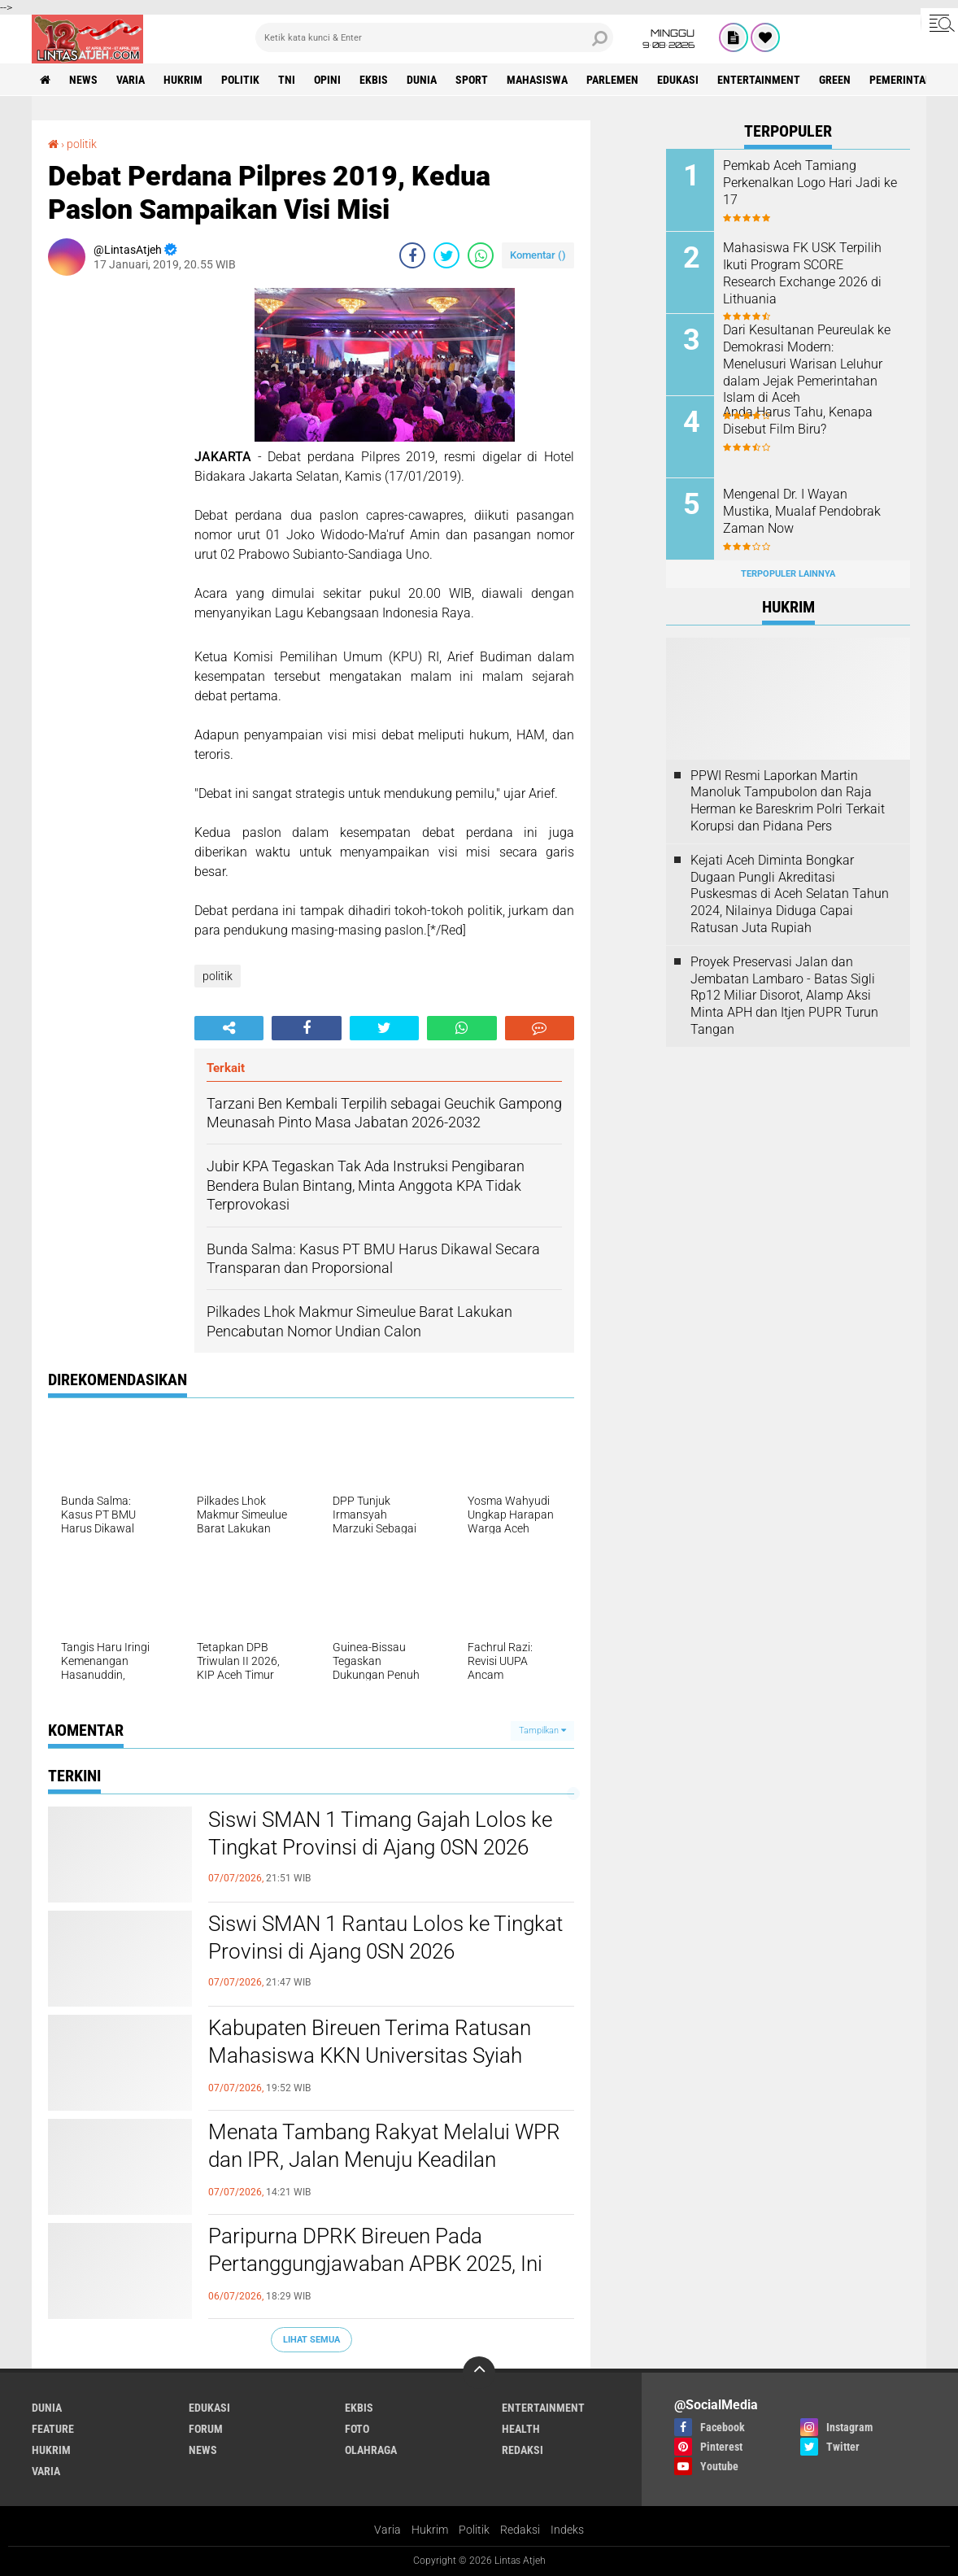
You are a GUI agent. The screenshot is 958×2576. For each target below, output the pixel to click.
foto (357, 2428)
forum (206, 2428)
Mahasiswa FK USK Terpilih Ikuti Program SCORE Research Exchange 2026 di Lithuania (802, 273)
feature (53, 2428)
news (83, 79)
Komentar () (538, 255)
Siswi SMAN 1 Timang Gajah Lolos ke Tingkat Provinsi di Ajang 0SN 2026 (380, 1833)
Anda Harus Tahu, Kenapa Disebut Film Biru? (798, 420)
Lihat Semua (311, 2339)
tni (286, 79)
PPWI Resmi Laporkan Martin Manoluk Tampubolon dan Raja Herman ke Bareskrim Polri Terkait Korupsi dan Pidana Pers (787, 801)
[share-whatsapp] (481, 255)
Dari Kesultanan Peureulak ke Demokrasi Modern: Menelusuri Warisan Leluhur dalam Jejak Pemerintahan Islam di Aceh (807, 363)
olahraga (371, 2449)
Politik (474, 2529)
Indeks (567, 2529)
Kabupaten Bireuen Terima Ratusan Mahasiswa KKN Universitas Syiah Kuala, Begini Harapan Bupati (369, 2055)
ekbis (373, 79)
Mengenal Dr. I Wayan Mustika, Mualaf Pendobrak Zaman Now (802, 511)
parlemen (612, 79)
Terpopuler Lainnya (788, 574)
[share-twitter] (446, 255)
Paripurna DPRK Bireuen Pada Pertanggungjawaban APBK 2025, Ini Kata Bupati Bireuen (375, 2264)
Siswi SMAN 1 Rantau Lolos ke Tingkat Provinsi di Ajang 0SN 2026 (385, 1937)
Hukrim (430, 2529)
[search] (434, 37)
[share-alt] (228, 1028)
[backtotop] (479, 2372)
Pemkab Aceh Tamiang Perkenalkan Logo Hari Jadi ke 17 (810, 182)
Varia (387, 2529)
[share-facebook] (412, 255)
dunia (422, 79)
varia (130, 79)
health (521, 2428)
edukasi (678, 79)
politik (240, 79)
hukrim (182, 79)
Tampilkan (542, 1730)
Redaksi (520, 2529)
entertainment (758, 79)
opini (327, 79)
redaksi (522, 2449)
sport (471, 79)
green (835, 79)
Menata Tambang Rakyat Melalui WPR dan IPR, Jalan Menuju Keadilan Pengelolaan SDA (384, 2159)
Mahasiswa (537, 79)
